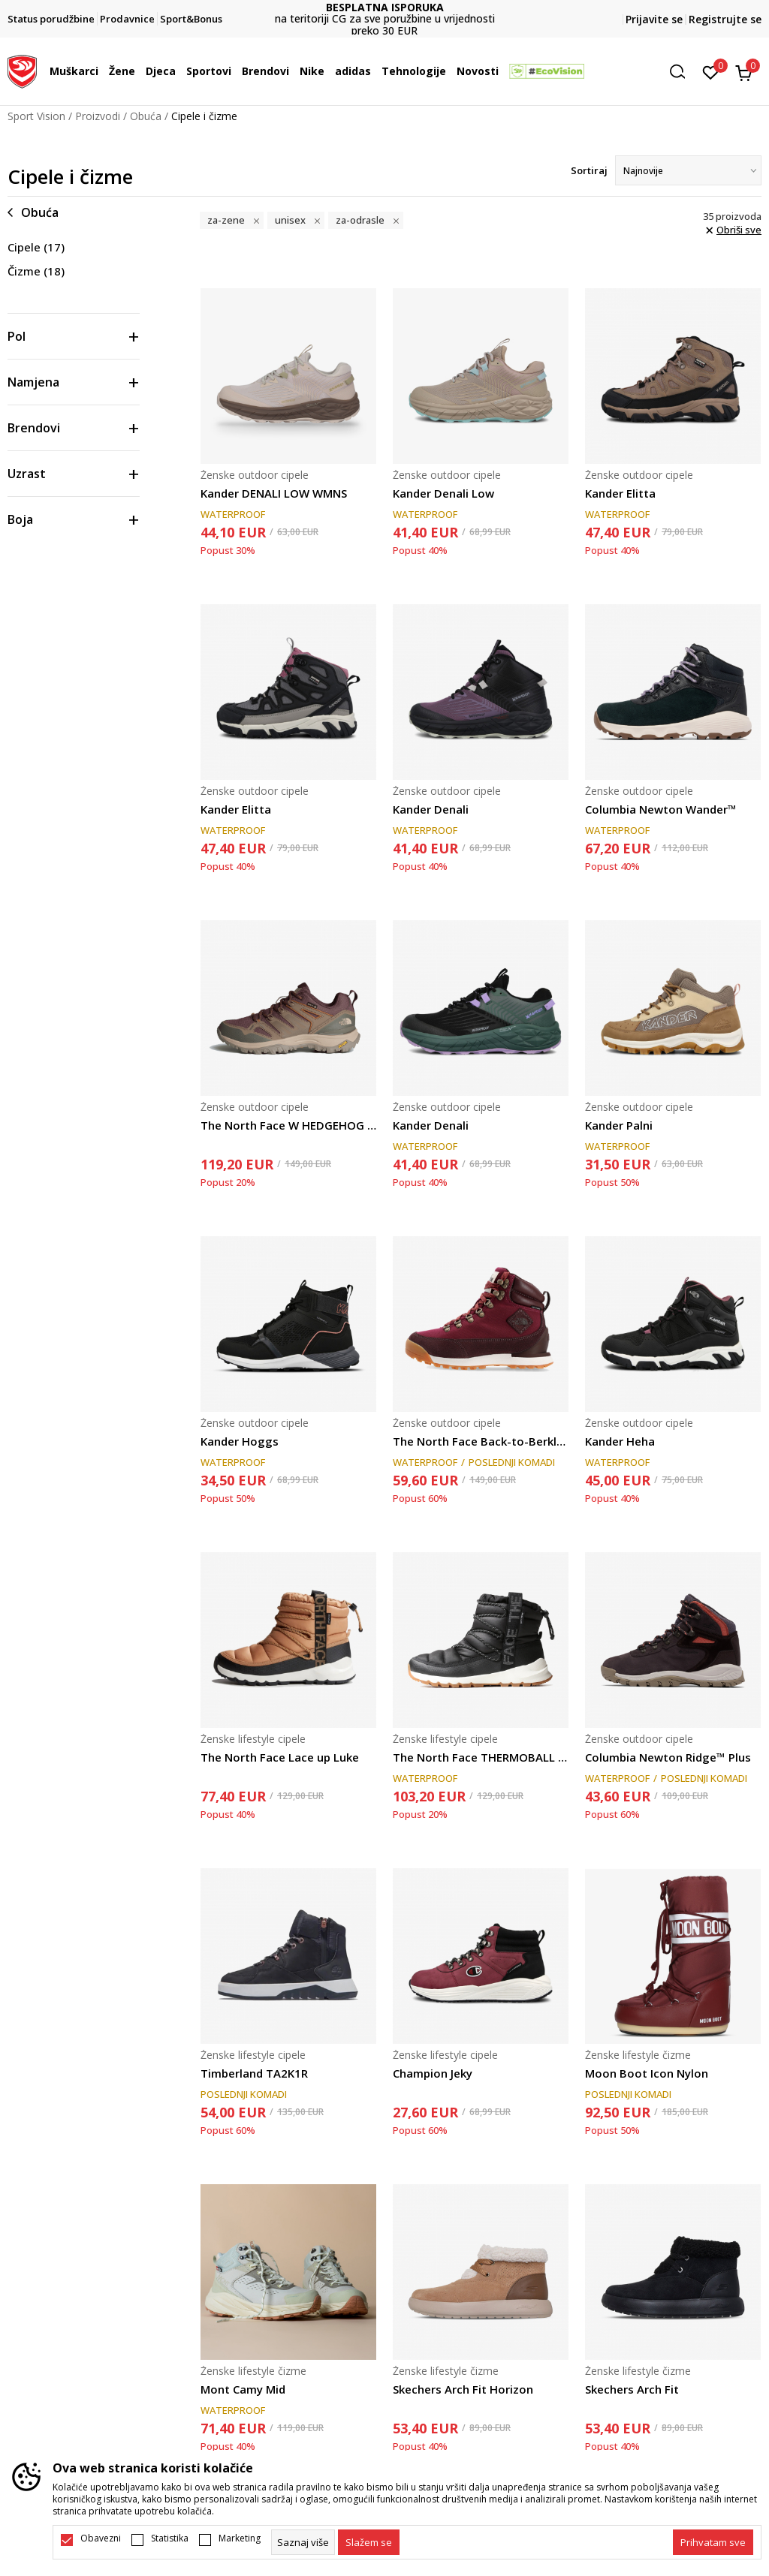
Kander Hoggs (240, 1441)
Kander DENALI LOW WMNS (274, 493)
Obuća (145, 116)
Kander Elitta (620, 493)
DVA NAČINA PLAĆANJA (384, 13)
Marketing (240, 2538)
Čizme (36, 270)
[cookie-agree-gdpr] (369, 2542)
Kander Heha (620, 1441)
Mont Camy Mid (243, 2389)
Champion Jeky (432, 2073)
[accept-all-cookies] (713, 2542)
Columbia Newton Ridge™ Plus (668, 1757)
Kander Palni (619, 1125)
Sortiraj (589, 170)
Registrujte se (725, 19)
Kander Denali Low (443, 493)
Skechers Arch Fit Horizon (463, 2389)
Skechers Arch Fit (632, 2389)
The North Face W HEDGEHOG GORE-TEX (288, 1125)
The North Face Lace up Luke (280, 1757)
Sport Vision (36, 116)
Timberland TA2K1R (254, 2073)
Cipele (36, 246)
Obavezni (100, 2538)
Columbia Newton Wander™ (661, 809)
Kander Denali (431, 809)
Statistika (169, 2538)
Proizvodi (97, 116)
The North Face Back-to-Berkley (480, 1441)
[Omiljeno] (710, 71)
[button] (682, 72)
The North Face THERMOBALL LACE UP (480, 1757)
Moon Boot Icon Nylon (646, 2073)
